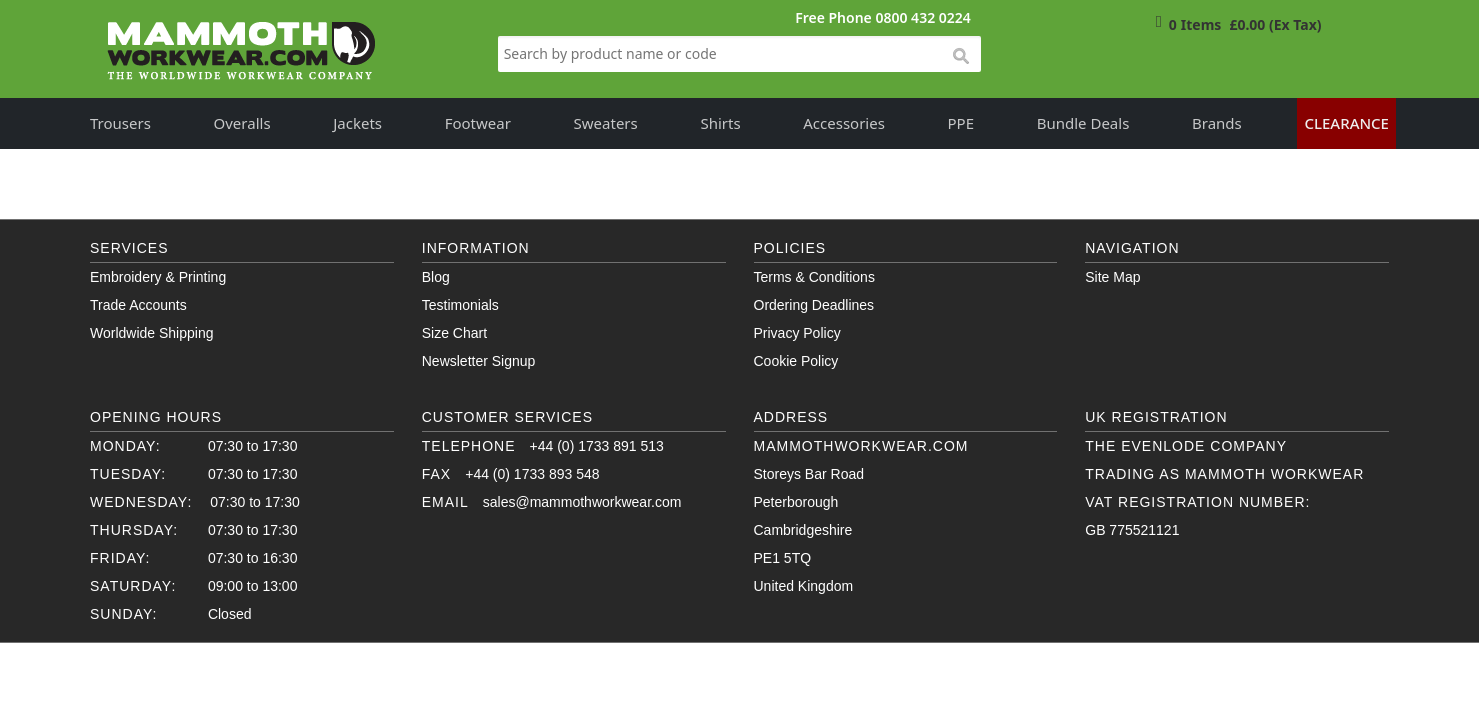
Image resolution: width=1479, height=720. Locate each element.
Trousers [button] (120, 123)
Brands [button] (1217, 123)
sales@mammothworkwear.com (582, 502)
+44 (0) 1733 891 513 (597, 446)
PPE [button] (961, 123)
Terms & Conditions (814, 277)
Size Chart (454, 333)
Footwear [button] (478, 123)
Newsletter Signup (479, 361)
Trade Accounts (138, 305)
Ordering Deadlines (814, 305)
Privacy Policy (797, 333)
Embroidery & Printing (158, 277)
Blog (436, 277)
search (960, 57)
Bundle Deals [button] (1083, 123)
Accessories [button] (844, 123)
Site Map (1112, 277)
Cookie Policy (796, 361)
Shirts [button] (720, 123)
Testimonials (460, 305)
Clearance (1346, 123)
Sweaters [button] (606, 123)
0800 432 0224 (922, 17)
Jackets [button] (357, 123)
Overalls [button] (242, 123)
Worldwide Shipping (151, 333)
